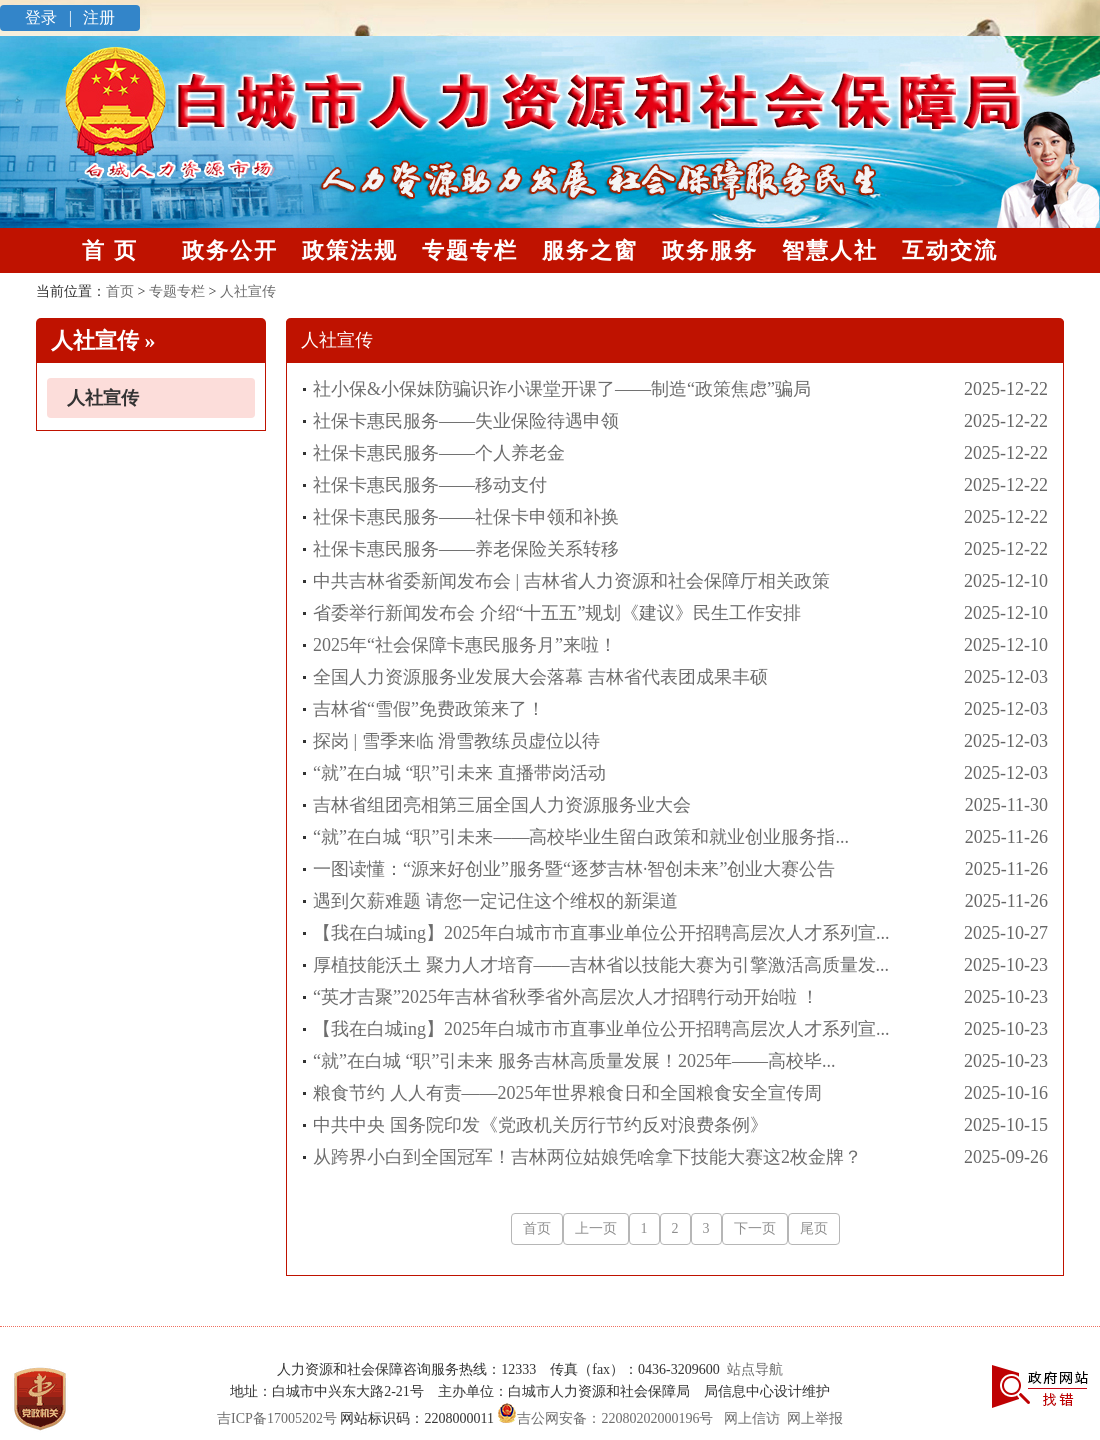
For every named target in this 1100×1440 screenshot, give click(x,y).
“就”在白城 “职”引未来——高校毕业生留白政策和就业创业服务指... (581, 837)
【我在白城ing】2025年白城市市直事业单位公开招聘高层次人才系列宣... (601, 933)
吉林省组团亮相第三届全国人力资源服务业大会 (502, 805)
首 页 (110, 250)
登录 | (50, 17)
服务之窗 (590, 250)
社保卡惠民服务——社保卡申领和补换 (466, 517)
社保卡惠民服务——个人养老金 (439, 453)
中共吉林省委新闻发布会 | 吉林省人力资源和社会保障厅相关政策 (571, 581)
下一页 (755, 1228)
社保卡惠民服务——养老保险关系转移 (466, 549)
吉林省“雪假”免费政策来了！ (429, 709)
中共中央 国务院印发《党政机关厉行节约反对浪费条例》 (540, 1125)
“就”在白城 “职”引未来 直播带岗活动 (459, 773)
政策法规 (350, 250)
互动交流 (950, 250)
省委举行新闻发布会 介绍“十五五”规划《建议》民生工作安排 (557, 613)
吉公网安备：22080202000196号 (604, 1418)
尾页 (814, 1228)
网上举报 (815, 1418)
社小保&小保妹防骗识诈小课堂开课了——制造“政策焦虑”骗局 (562, 389)
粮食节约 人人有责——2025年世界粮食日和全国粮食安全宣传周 (567, 1093)
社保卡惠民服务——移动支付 (430, 485)
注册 (97, 17)
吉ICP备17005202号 (277, 1418)
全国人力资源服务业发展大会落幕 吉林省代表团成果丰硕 (540, 677)
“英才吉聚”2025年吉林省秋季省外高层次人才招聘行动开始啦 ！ (566, 997)
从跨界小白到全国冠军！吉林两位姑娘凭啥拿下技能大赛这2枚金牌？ (587, 1157)
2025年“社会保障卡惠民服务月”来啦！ (465, 645)
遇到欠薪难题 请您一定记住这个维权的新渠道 (495, 901)
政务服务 (710, 250)
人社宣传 (103, 398)
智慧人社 (830, 250)
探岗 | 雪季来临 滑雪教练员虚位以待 (456, 741)
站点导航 (751, 1369)
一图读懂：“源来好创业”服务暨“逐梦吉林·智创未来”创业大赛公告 (574, 869)
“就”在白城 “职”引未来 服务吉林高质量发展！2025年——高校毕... (574, 1061)
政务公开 (230, 250)
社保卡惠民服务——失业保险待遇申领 (466, 421)
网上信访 (752, 1418)
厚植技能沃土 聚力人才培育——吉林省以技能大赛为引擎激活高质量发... (601, 965)
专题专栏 (470, 250)
